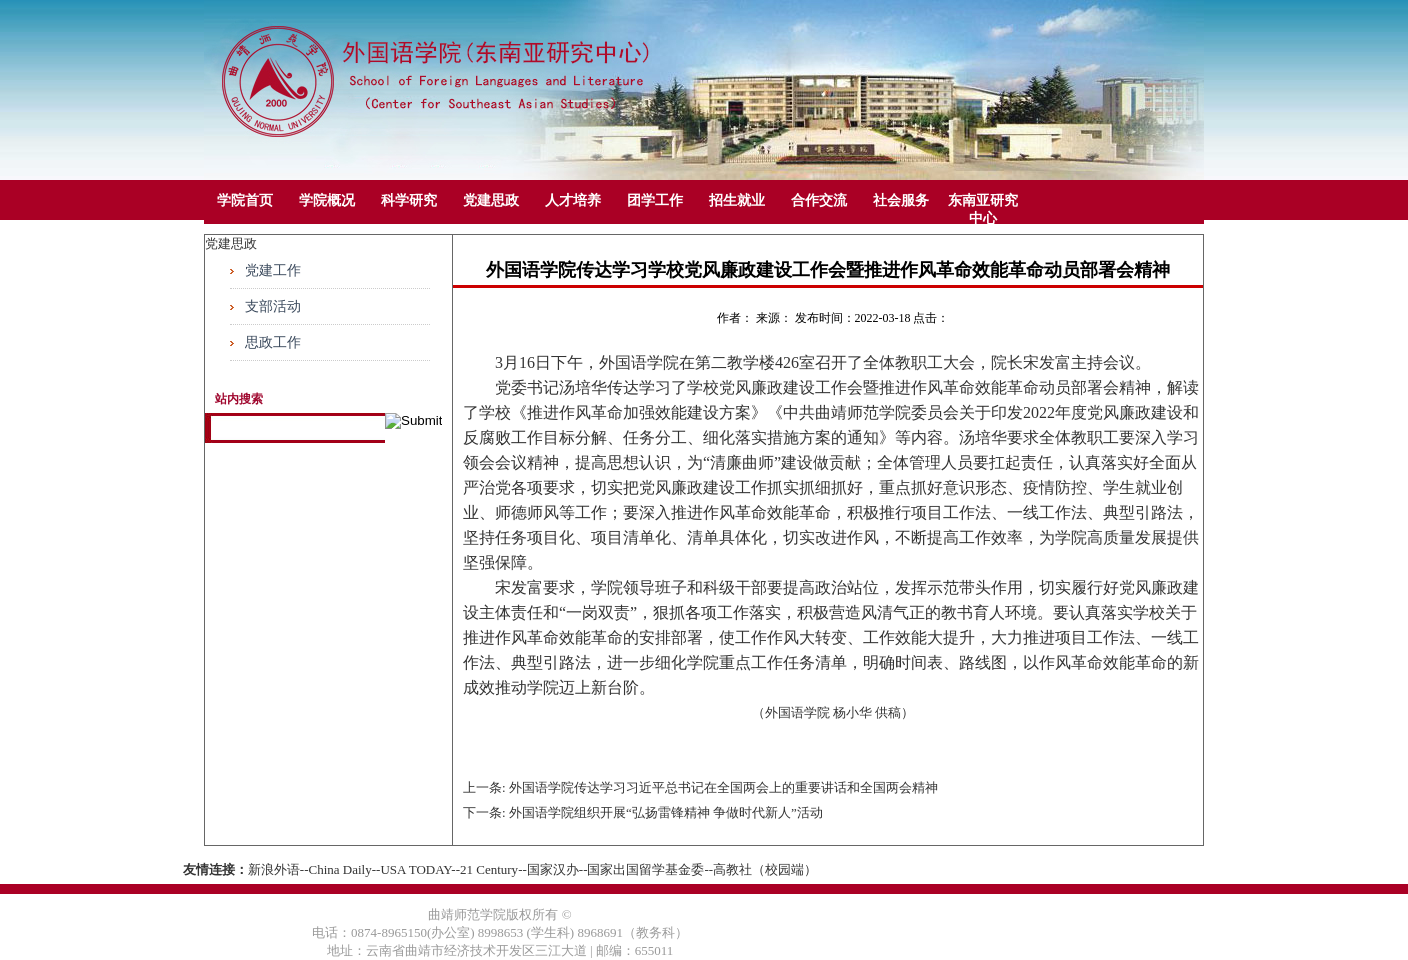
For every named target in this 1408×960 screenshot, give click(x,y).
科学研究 (409, 200)
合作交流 (819, 200)
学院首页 (245, 200)
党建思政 (491, 200)
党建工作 (273, 270)
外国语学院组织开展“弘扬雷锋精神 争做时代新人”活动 (666, 812)
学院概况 (327, 200)
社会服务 (901, 200)
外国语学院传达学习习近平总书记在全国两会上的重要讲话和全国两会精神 (723, 787)
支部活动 (273, 306)
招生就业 (737, 200)
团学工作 (655, 200)
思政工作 (273, 342)
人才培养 (573, 200)
